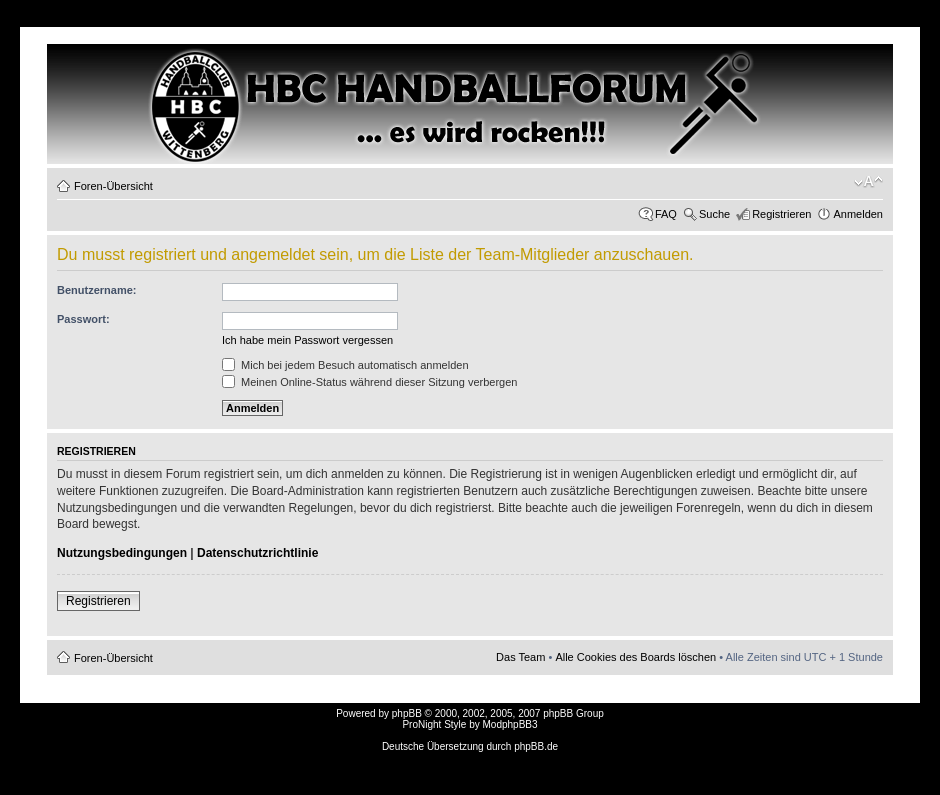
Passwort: (83, 319)
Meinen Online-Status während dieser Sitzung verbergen (369, 382)
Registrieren (781, 214)
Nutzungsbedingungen (122, 553)
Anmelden (858, 214)
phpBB (407, 713)
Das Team (520, 657)
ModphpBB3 (510, 724)
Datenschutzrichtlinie (257, 553)
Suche (714, 214)
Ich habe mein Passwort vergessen (307, 340)
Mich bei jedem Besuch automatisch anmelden (345, 365)
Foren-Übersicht (113, 186)
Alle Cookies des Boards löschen (635, 657)
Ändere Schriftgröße (868, 182)
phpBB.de (536, 746)
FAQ (666, 214)
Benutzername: (96, 290)
